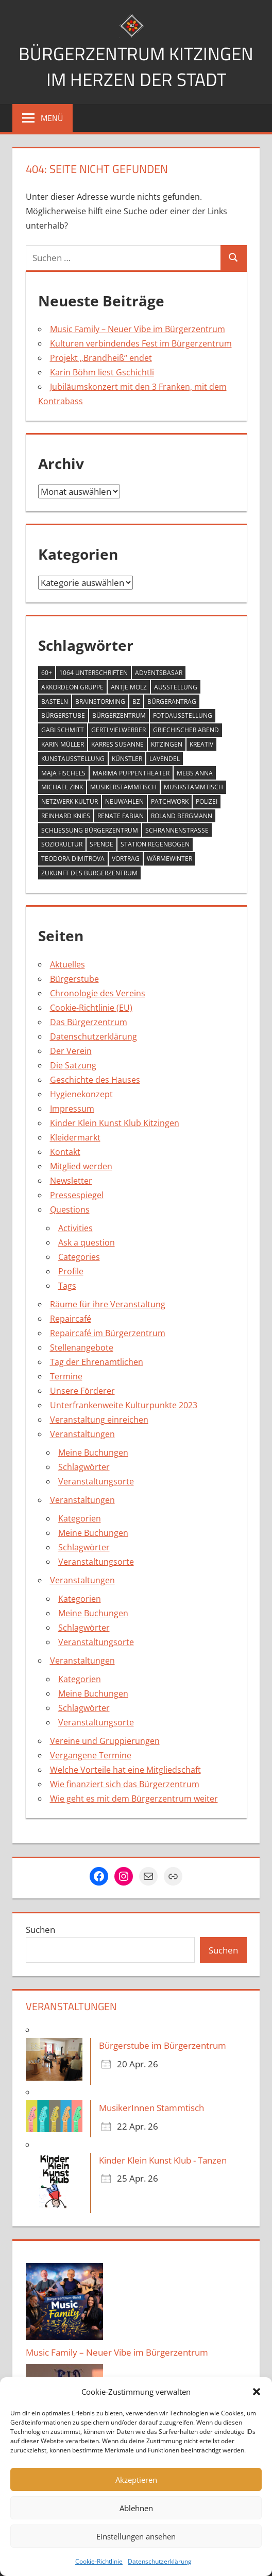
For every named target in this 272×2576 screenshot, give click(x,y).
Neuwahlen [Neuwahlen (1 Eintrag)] (124, 801)
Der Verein (71, 1051)
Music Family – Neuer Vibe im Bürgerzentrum (137, 329)
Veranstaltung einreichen (99, 1419)
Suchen (40, 1929)
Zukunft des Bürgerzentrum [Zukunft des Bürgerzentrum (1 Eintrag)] (89, 873)
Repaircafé (70, 1318)
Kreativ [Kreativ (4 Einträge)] (201, 744)
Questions (70, 1209)
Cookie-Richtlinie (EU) (91, 1007)
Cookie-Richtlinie (99, 2561)
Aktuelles (67, 964)
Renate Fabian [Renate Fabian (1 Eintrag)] (120, 815)
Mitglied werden (81, 1166)
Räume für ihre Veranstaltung (107, 1304)
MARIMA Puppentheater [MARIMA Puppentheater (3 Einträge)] (131, 773)
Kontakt (65, 1151)
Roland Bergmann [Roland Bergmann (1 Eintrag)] (181, 815)
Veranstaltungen (82, 1434)
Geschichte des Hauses (95, 1079)
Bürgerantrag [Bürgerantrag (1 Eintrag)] (171, 701)
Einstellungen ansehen (136, 2536)
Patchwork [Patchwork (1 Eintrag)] (170, 801)
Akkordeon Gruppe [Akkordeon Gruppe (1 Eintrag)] (72, 687)
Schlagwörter (84, 1467)
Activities (75, 1228)
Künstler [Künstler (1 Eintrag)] (127, 758)
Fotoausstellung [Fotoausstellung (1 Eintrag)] (182, 715)
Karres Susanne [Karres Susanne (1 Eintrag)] (117, 744)
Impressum (72, 1108)
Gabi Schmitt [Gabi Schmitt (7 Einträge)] (62, 729)
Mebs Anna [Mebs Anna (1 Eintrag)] (195, 773)
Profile (70, 1271)
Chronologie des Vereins (97, 993)
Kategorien (79, 1518)
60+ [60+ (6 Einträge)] (46, 672)
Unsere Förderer (82, 1390)
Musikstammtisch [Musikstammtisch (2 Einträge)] (193, 787)
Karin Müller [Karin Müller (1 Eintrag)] (62, 744)
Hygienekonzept (81, 1094)
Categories (79, 1257)
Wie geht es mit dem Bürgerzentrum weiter (134, 1798)
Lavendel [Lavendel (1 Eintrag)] (164, 758)
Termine (66, 1376)
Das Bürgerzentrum (88, 1022)
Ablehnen (136, 2508)
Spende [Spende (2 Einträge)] (101, 844)
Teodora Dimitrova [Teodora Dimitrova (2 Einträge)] (73, 858)
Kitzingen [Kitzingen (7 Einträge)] (166, 744)
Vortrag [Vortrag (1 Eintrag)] (126, 858)
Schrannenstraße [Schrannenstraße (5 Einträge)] (177, 830)
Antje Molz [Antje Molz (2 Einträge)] (129, 687)
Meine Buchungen (93, 1452)
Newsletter (71, 1180)
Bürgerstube (74, 978)
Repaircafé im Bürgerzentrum (107, 1333)
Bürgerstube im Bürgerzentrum (162, 2045)
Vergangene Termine (90, 1755)
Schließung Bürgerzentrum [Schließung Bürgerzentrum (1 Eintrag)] (89, 830)
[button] (256, 2392)
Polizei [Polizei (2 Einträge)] (206, 801)
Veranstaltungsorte (96, 1481)
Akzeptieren (136, 2480)
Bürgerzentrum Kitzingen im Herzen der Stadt (136, 66)
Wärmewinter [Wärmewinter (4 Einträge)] (169, 858)
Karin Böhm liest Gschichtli (102, 372)
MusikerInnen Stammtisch (151, 2108)
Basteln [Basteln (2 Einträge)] (54, 701)
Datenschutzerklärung (160, 2561)
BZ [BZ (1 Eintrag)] (136, 701)
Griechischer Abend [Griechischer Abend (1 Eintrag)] (186, 729)
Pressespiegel (77, 1195)
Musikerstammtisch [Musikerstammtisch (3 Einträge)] (123, 787)
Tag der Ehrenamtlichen (96, 1362)
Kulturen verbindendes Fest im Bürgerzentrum (141, 343)
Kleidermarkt (75, 1137)
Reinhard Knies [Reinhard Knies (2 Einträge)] (65, 815)
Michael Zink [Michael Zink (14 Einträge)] (62, 787)
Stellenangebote (81, 1347)
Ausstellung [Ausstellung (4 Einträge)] (175, 687)
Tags (67, 1285)
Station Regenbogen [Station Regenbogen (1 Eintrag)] (155, 844)
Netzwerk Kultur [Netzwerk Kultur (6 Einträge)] (69, 801)
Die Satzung (73, 1065)
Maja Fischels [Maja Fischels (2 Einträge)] (63, 773)
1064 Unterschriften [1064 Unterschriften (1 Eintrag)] (93, 672)
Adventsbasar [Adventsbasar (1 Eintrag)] (158, 672)
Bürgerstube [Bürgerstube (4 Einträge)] (63, 715)
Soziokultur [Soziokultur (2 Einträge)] (61, 844)
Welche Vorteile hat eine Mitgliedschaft (125, 1769)
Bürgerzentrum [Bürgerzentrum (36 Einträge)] (119, 715)
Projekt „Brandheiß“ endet (101, 358)
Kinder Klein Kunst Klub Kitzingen (114, 1123)
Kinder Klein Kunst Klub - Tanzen (163, 2160)
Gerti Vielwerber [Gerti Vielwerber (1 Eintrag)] (118, 729)
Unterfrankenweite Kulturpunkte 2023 (123, 1405)
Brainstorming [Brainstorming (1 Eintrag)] (100, 701)
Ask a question (86, 1242)
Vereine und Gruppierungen (105, 1741)
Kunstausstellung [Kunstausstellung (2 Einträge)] (73, 758)
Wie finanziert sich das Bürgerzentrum (124, 1784)
